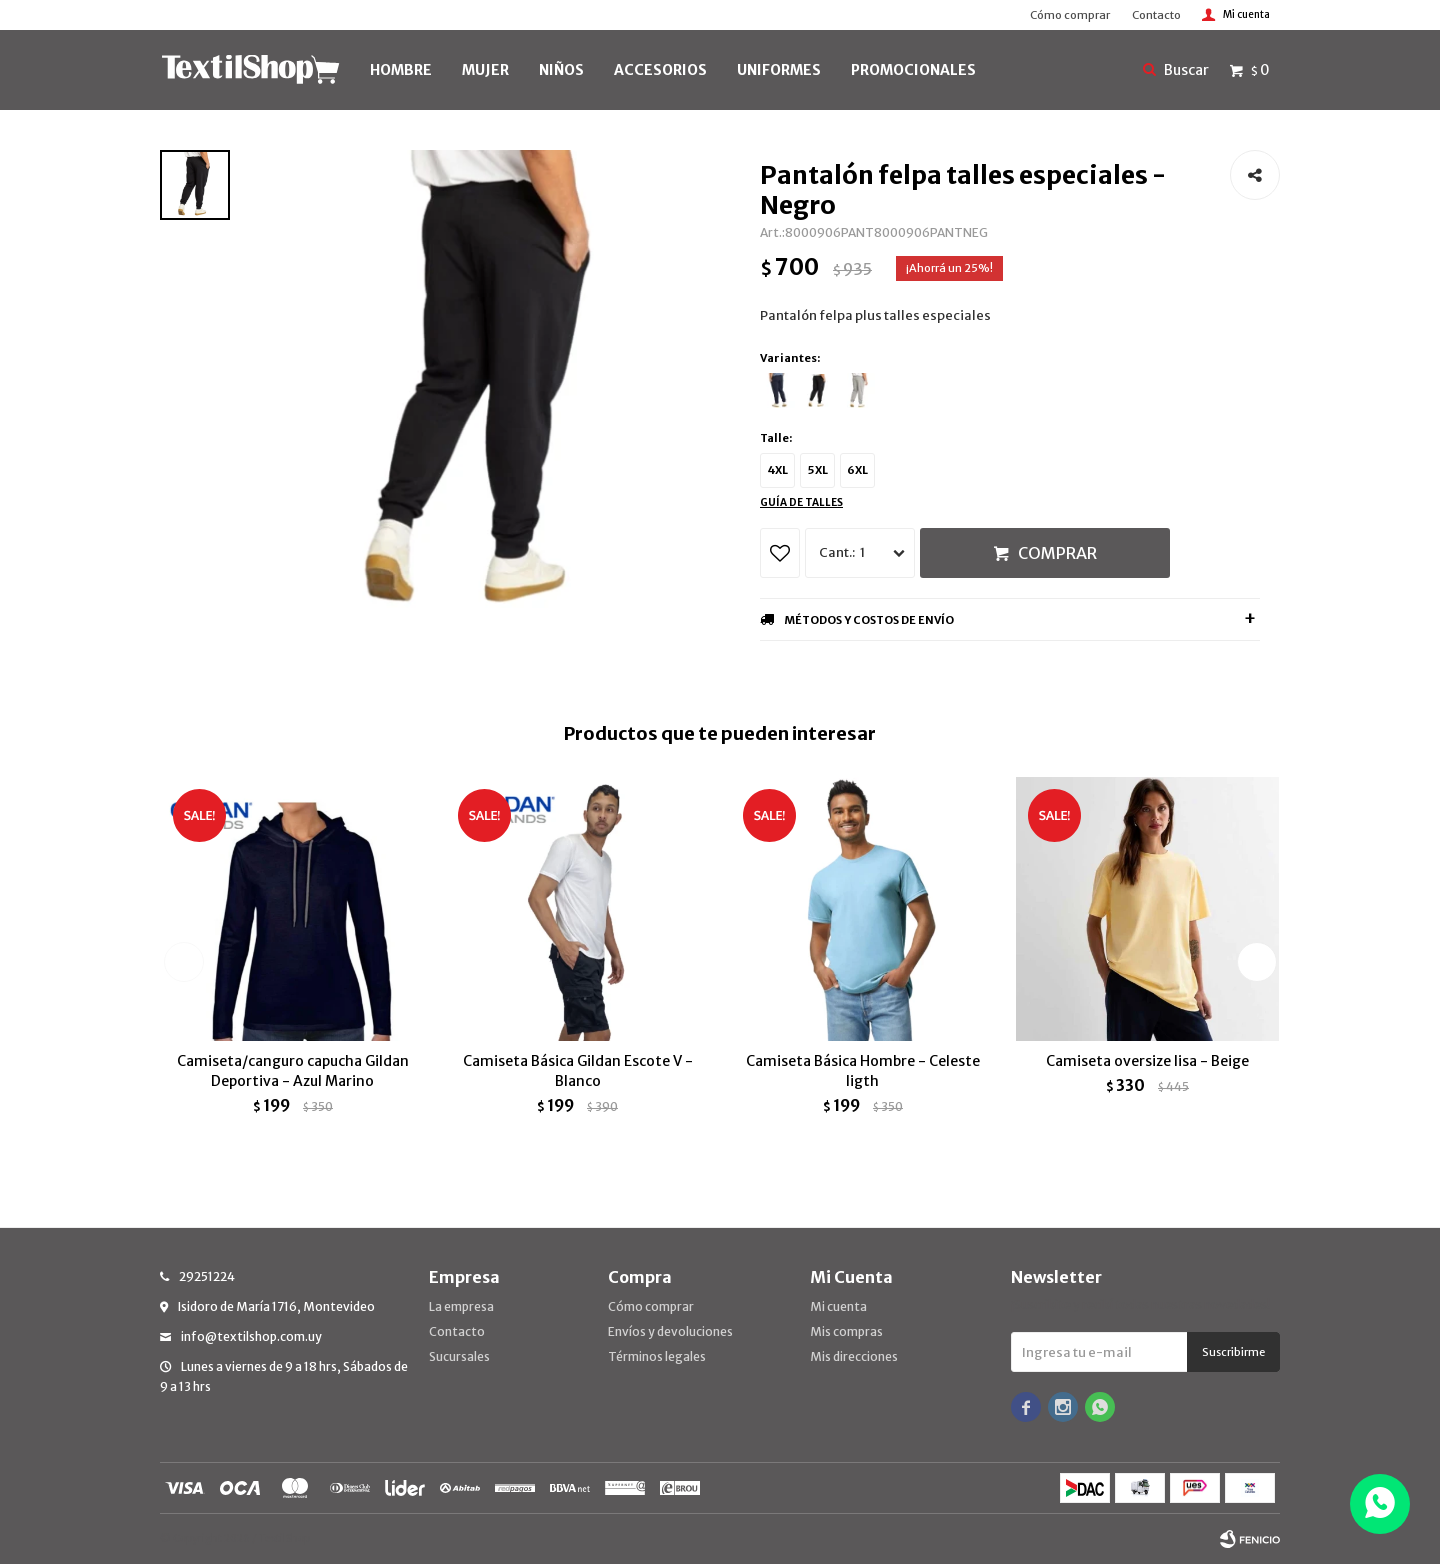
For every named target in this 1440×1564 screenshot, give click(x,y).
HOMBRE (401, 70)
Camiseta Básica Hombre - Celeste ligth (863, 1071)
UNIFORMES (779, 70)
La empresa (461, 1306)
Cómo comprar (1070, 15)
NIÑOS (561, 70)
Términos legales (657, 1356)
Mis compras (846, 1331)
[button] (1256, 962)
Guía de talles (801, 502)
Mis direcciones (854, 1356)
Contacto (1156, 15)
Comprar (1057, 553)
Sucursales (459, 1356)
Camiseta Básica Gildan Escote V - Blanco (578, 1071)
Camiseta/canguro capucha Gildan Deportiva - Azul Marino (293, 1071)
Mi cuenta (838, 1306)
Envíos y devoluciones (670, 1331)
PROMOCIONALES (913, 70)
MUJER (485, 70)
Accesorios (660, 70)
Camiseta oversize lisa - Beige (1147, 1061)
